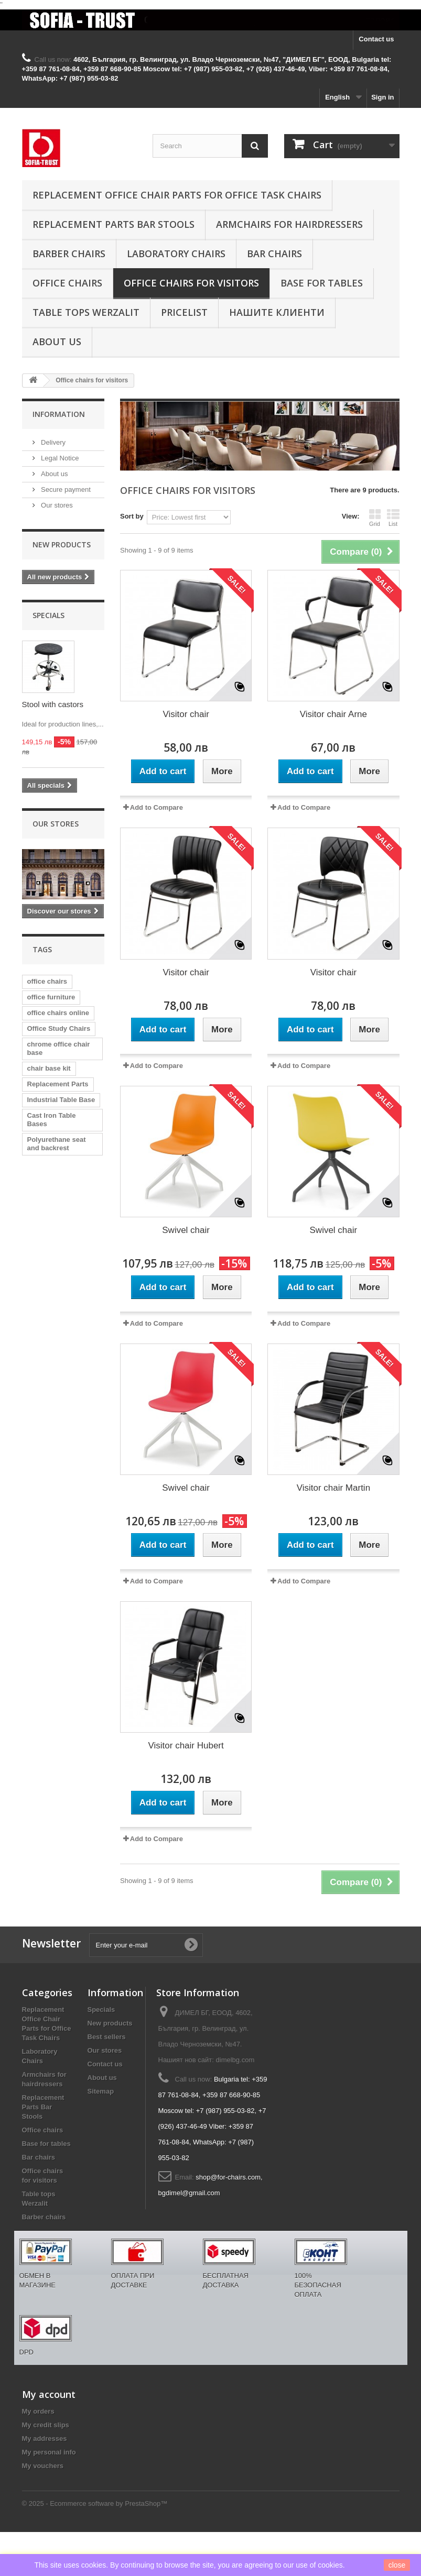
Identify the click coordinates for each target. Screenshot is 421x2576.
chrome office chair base (58, 1048)
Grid (375, 517)
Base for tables (321, 283)
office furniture (51, 997)
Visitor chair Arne (333, 714)
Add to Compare (156, 807)
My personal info (49, 2452)
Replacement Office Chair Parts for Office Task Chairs (177, 195)
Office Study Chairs (59, 1028)
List (393, 517)
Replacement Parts (58, 1084)
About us (57, 341)
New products (62, 544)
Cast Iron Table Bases (51, 1119)
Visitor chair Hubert (186, 1746)
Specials (48, 615)
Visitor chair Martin (333, 1488)
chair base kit (49, 1068)
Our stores (56, 505)
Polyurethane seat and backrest (56, 1144)
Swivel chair (186, 1230)
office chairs (47, 981)
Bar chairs (274, 253)
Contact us (376, 39)
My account (48, 2394)
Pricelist (184, 312)
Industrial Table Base (61, 1100)
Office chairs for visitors (191, 283)
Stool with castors (53, 704)
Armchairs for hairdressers (289, 224)
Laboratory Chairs (176, 253)
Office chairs (67, 283)
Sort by (132, 516)
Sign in (382, 97)
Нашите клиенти (277, 312)
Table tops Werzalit (86, 312)
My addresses (44, 2438)
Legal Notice (59, 458)
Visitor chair (186, 714)
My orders (38, 2411)
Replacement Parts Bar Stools (114, 224)
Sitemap (101, 2091)
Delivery (52, 442)
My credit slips (45, 2425)
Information (59, 414)
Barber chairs (69, 253)
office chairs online (58, 1013)
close (397, 2565)
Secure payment (65, 489)
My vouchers (42, 2466)
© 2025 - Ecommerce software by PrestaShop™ (95, 2503)
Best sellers (107, 2037)
